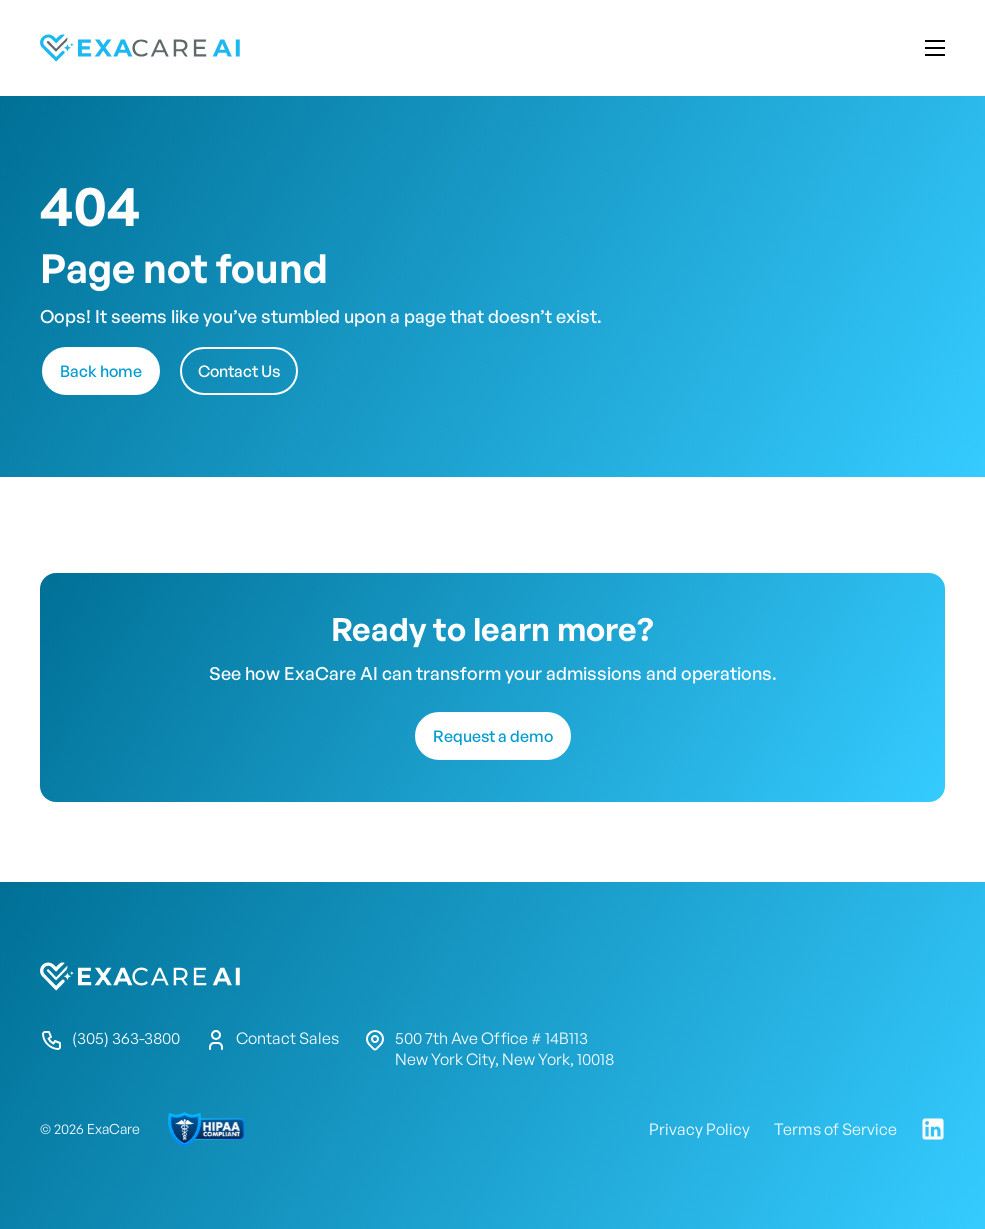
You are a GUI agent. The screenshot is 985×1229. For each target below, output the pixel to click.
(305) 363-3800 (110, 1040)
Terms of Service (835, 1129)
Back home (101, 371)
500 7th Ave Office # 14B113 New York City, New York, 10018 (488, 1048)
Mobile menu (935, 48)
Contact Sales (271, 1040)
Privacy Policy (699, 1129)
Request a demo (493, 736)
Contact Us (239, 371)
